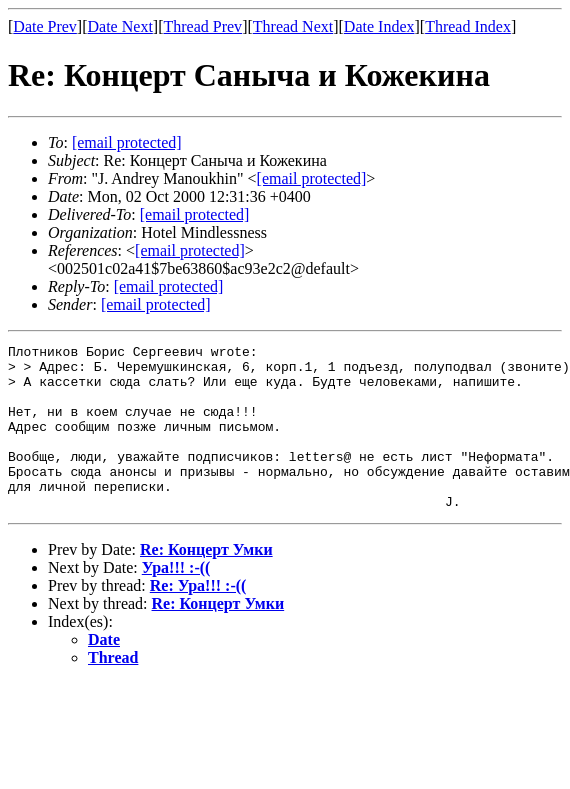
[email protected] (195, 214)
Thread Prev (202, 26)
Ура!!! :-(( (176, 600)
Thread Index (468, 26)
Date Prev (45, 26)
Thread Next (293, 26)
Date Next (120, 26)
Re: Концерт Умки (206, 582)
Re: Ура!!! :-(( (198, 618)
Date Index (379, 26)
